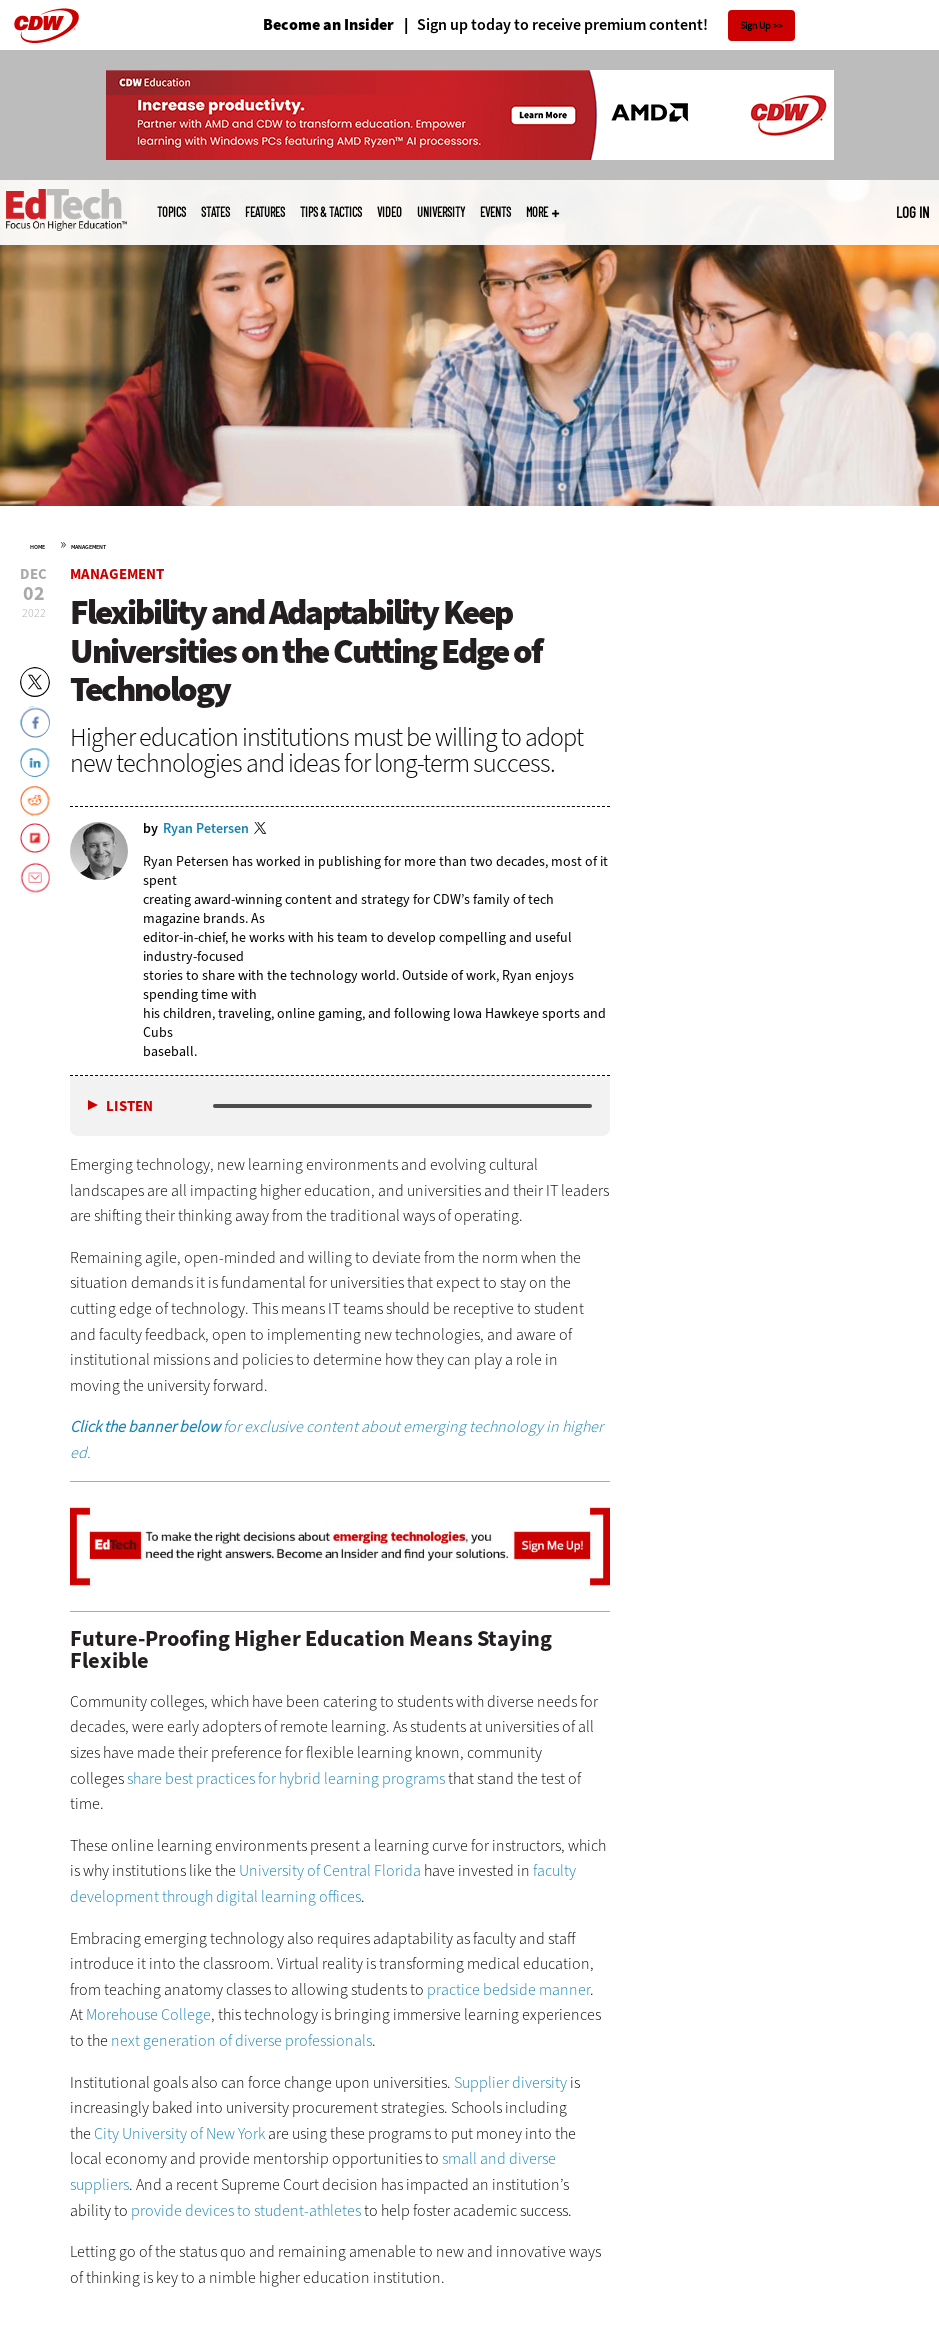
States (215, 212)
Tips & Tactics (331, 212)
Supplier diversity (510, 2082)
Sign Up (755, 25)
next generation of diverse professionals (241, 2040)
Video (389, 212)
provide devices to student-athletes (246, 2210)
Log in (912, 212)
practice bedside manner (508, 1989)
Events (495, 212)
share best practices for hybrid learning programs (286, 1778)
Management (88, 547)
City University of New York (179, 2133)
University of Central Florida (330, 1870)
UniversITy (441, 212)
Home (37, 547)
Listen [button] (129, 1106)
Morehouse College (148, 2014)
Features (265, 212)
